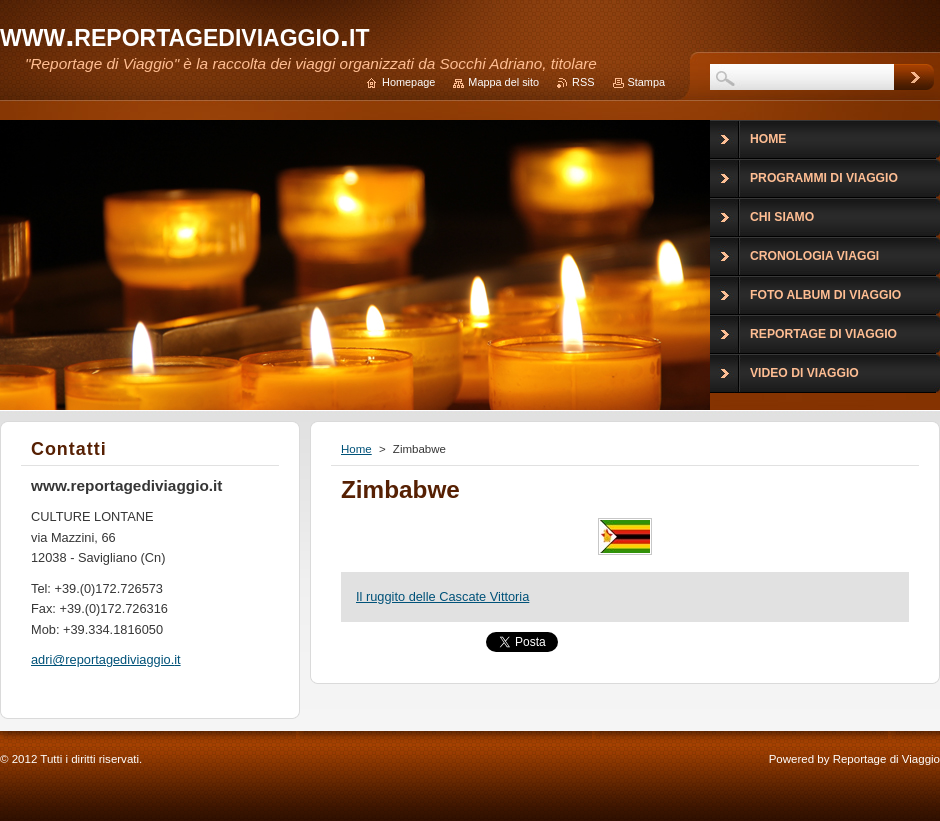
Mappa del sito (503, 82)
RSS (583, 82)
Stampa (646, 82)
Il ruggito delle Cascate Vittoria (442, 596)
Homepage (408, 82)
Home (356, 449)
